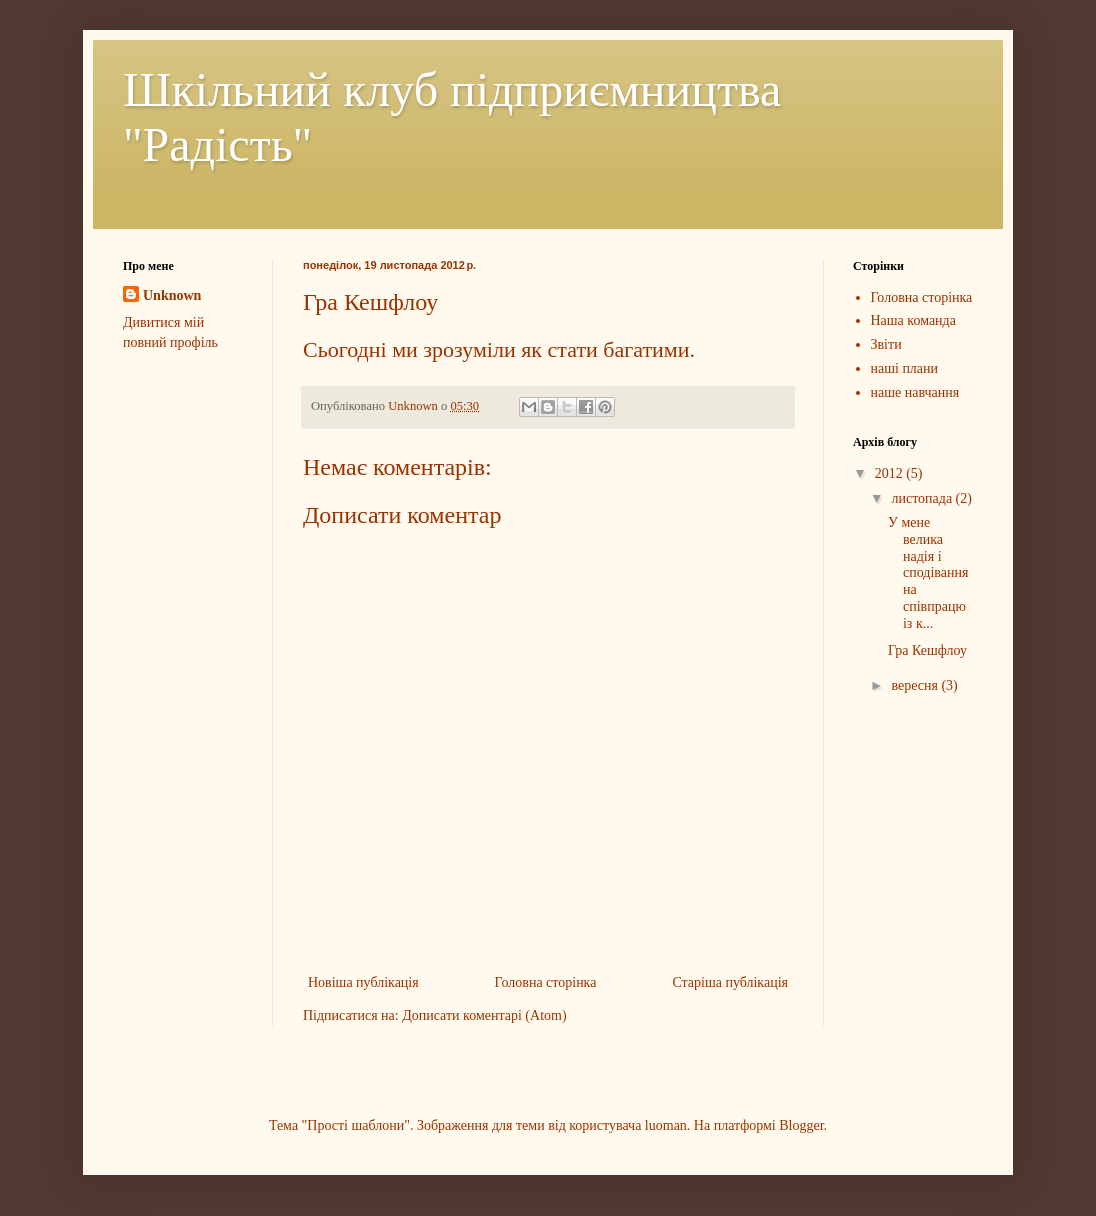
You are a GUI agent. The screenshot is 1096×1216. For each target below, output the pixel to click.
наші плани (905, 368)
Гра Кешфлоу (927, 650)
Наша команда (913, 320)
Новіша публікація (363, 982)
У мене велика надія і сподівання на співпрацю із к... (928, 573)
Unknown (172, 295)
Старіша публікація (730, 982)
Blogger (801, 1125)
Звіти (886, 344)
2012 (891, 473)
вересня (916, 685)
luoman (666, 1125)
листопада (923, 498)
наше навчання (915, 392)
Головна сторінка (546, 982)
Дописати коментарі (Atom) (484, 1015)
